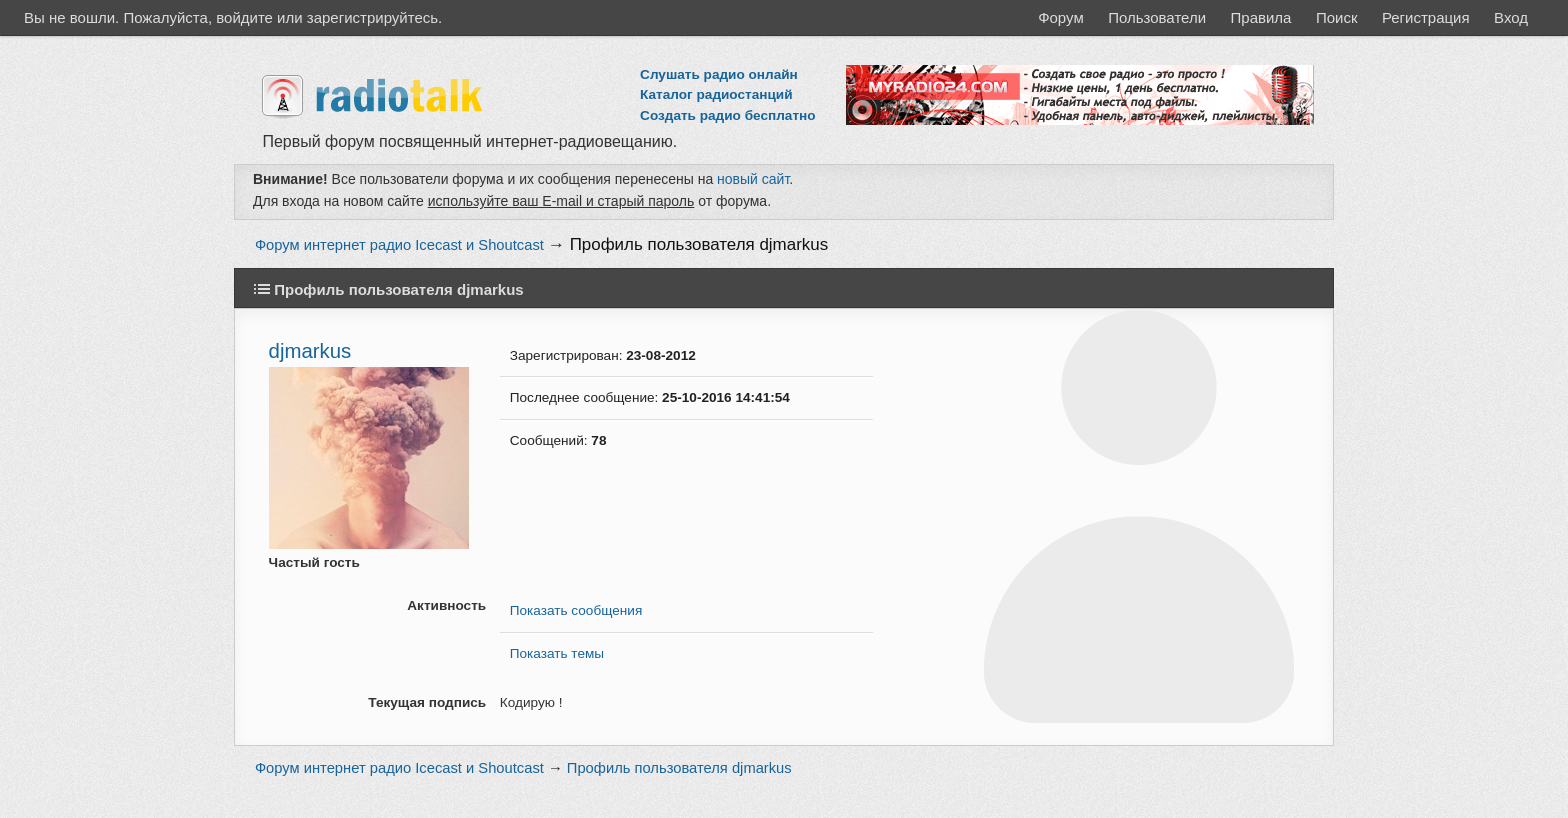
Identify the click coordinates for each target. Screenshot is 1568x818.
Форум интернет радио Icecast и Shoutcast (399, 245)
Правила (1261, 17)
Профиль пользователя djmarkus (699, 244)
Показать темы (557, 653)
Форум (1061, 17)
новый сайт (753, 179)
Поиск (1337, 17)
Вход (1511, 17)
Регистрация (1426, 17)
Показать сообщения (576, 610)
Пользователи (1157, 17)
